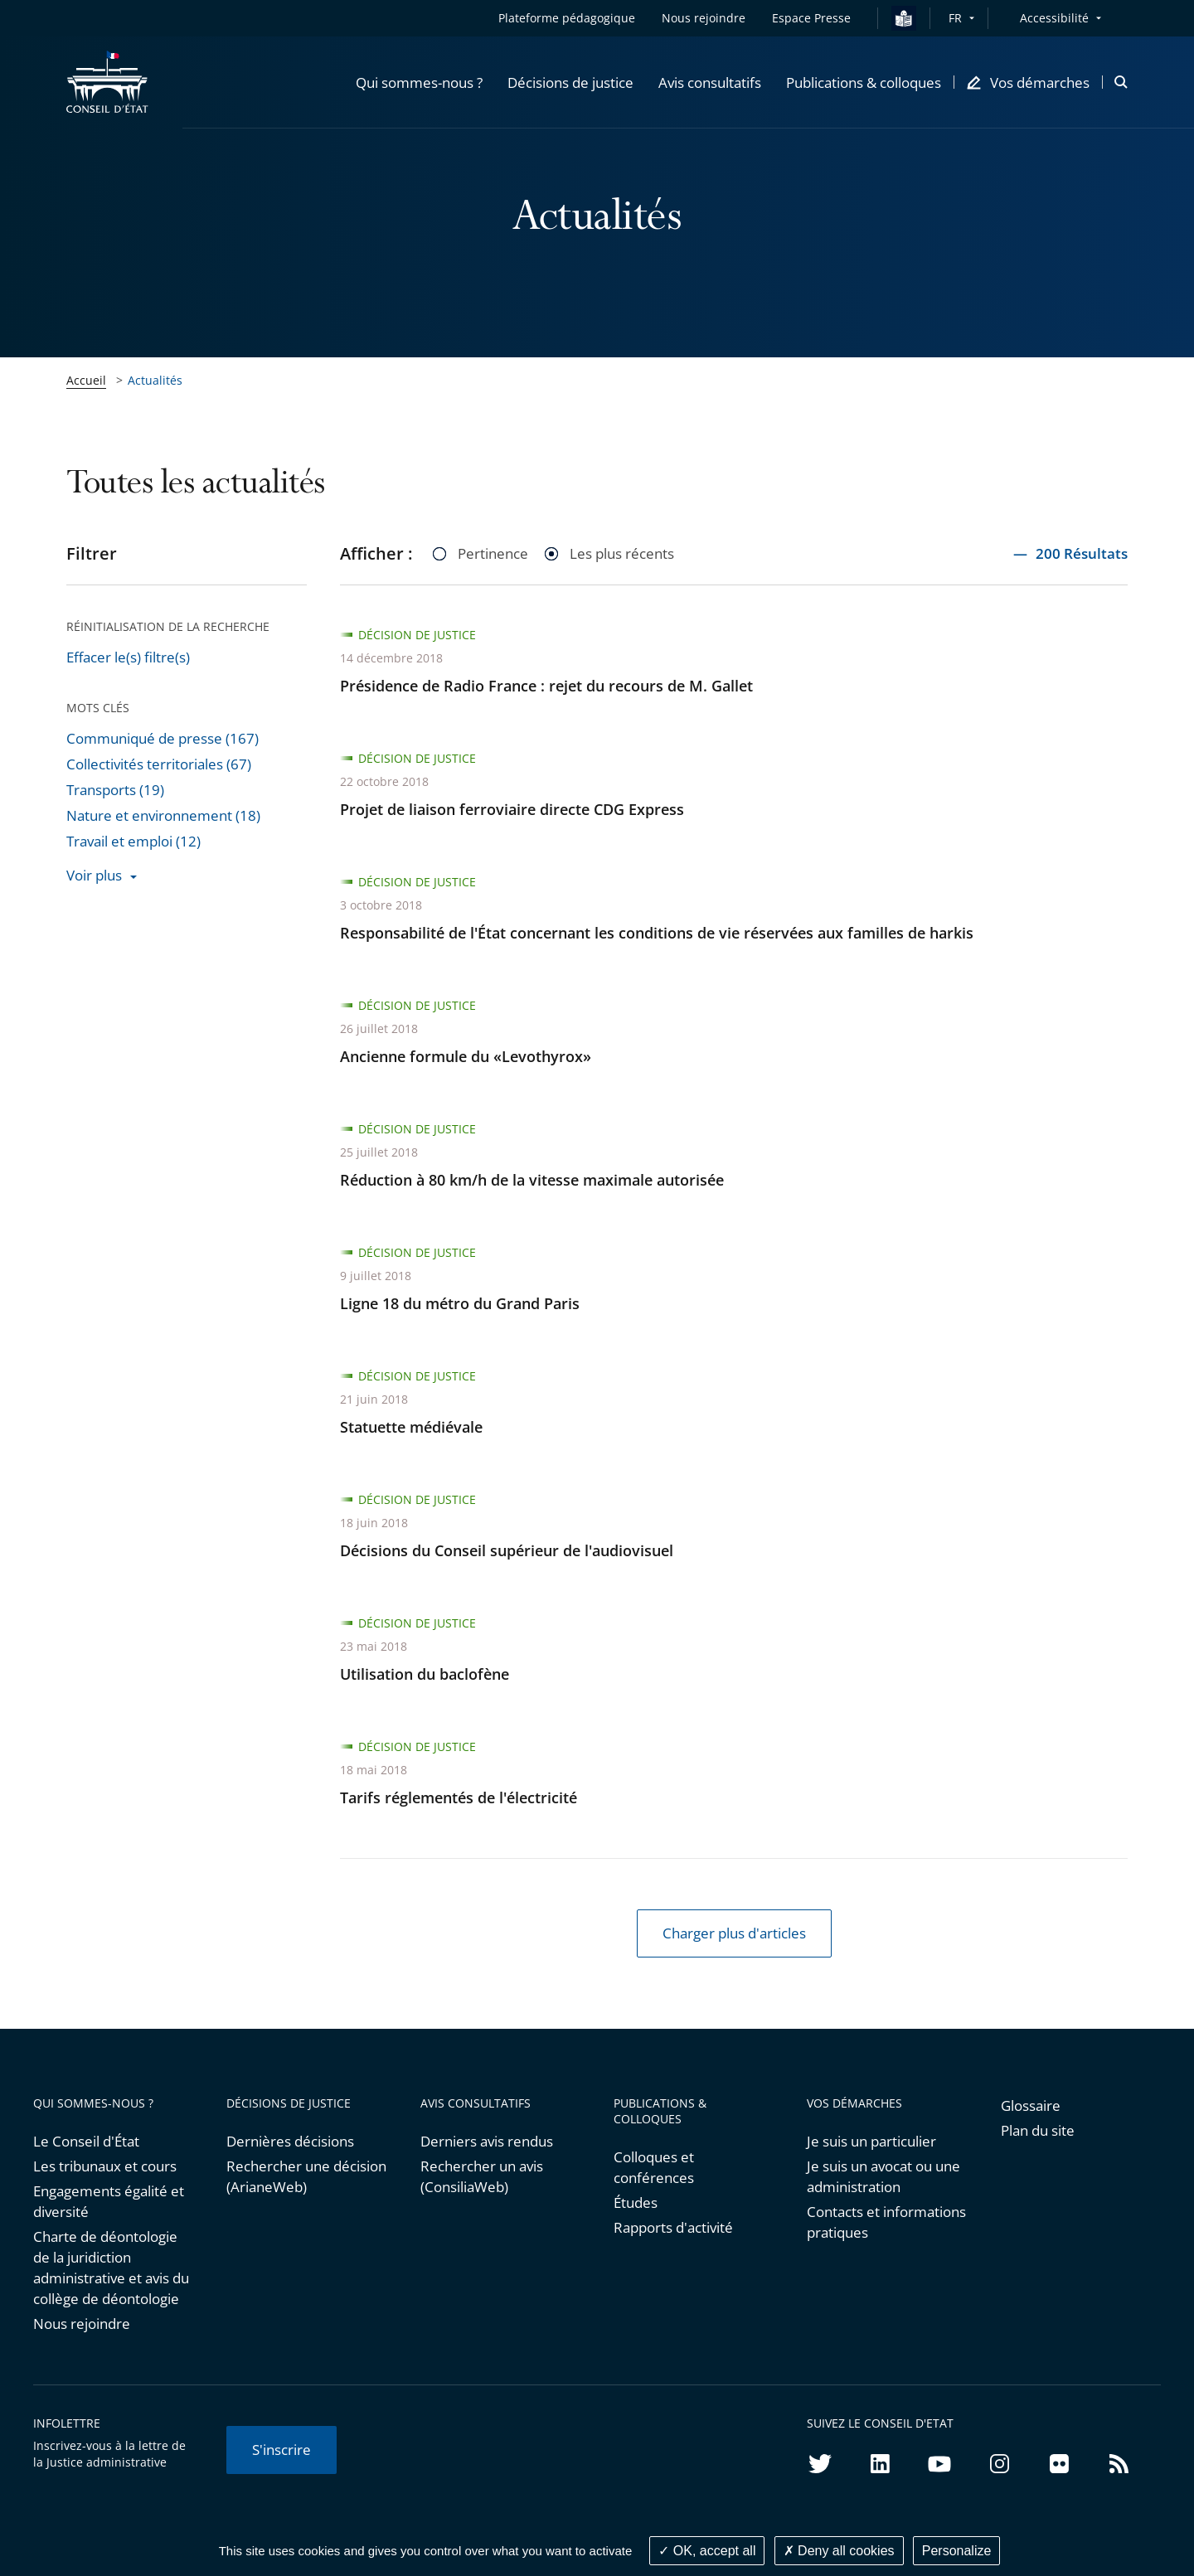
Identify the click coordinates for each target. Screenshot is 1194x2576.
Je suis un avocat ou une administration (883, 2176)
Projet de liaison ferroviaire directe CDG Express (512, 809)
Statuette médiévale (411, 1427)
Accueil (86, 380)
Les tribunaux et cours (105, 2166)
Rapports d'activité (673, 2227)
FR (955, 18)
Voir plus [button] (94, 875)
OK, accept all (706, 2551)
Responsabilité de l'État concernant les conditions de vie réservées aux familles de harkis (656, 933)
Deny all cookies (839, 2551)
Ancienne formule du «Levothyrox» (465, 1056)
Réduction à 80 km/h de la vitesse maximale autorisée (532, 1180)
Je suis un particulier (871, 2141)
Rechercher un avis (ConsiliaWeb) (481, 2176)
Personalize (957, 2551)
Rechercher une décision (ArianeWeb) (306, 2176)
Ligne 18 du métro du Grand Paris (460, 1303)
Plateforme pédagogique (566, 18)
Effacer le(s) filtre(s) (128, 657)
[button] (419, 82)
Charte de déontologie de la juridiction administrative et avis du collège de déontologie (111, 2267)
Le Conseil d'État (86, 2141)
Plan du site (1038, 2130)
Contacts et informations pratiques (886, 2222)
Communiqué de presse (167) (162, 738)
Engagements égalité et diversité (108, 2201)
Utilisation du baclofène (424, 1674)
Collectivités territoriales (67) (158, 764)
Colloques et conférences (654, 2167)
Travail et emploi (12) (133, 841)
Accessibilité (1054, 18)
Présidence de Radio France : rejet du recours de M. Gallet (546, 686)
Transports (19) (115, 789)
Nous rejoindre (81, 2323)
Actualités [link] (155, 380)
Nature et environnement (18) (163, 815)
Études (636, 2202)
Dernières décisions (290, 2141)
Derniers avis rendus (486, 2141)
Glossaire (1031, 2105)
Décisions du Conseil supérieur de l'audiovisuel (506, 1550)
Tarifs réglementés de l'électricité (458, 1797)
